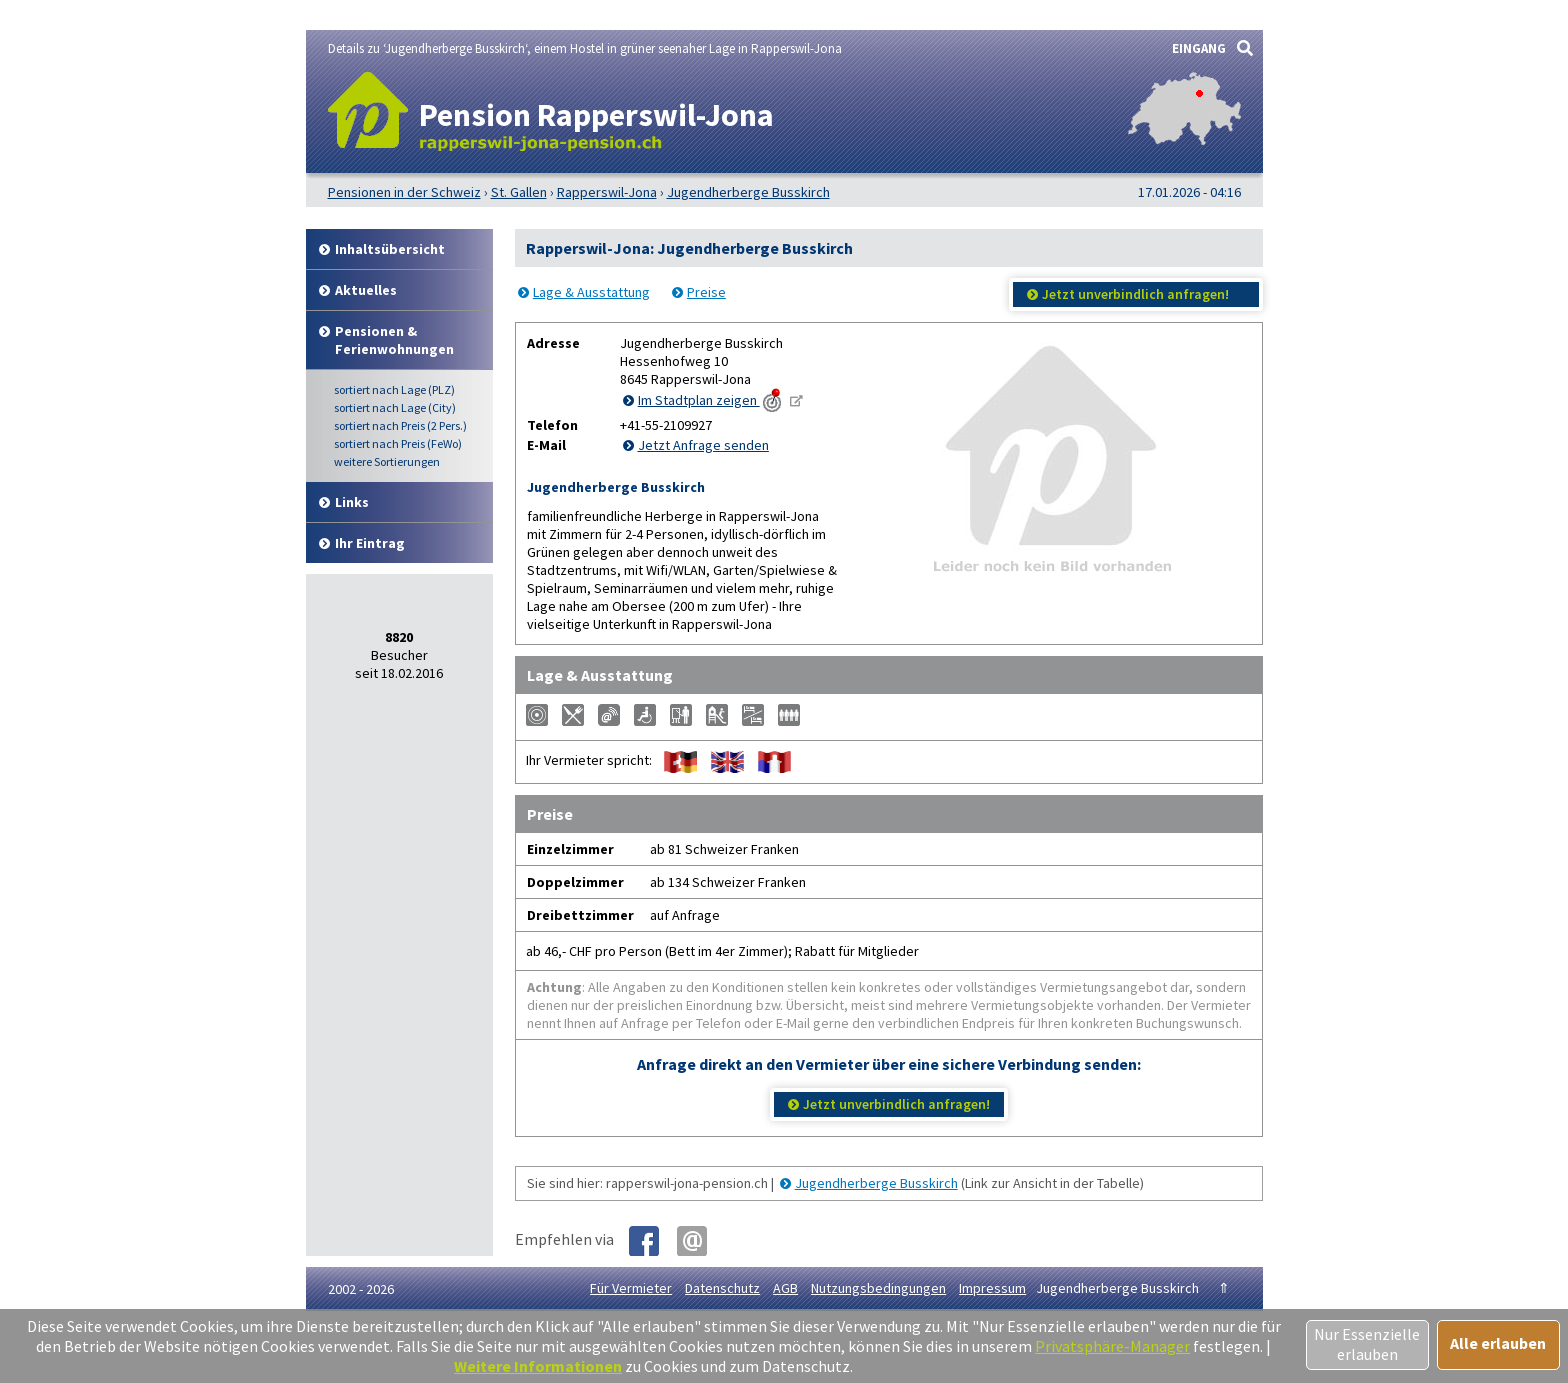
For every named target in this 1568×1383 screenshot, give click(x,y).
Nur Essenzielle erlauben (1367, 1344)
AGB (785, 1288)
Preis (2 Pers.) (400, 425)
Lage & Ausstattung (591, 292)
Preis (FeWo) (398, 443)
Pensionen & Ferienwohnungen (394, 340)
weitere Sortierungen (387, 461)
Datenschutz (722, 1288)
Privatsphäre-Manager (1112, 1346)
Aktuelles (366, 290)
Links (352, 502)
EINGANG (1199, 48)
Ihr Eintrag (370, 543)
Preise (706, 292)
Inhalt (390, 249)
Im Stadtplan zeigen (711, 400)
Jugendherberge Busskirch (876, 1183)
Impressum (992, 1288)
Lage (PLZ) (394, 389)
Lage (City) (395, 407)
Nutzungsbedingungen (878, 1288)
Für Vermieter (631, 1288)
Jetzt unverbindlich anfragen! (1135, 294)
